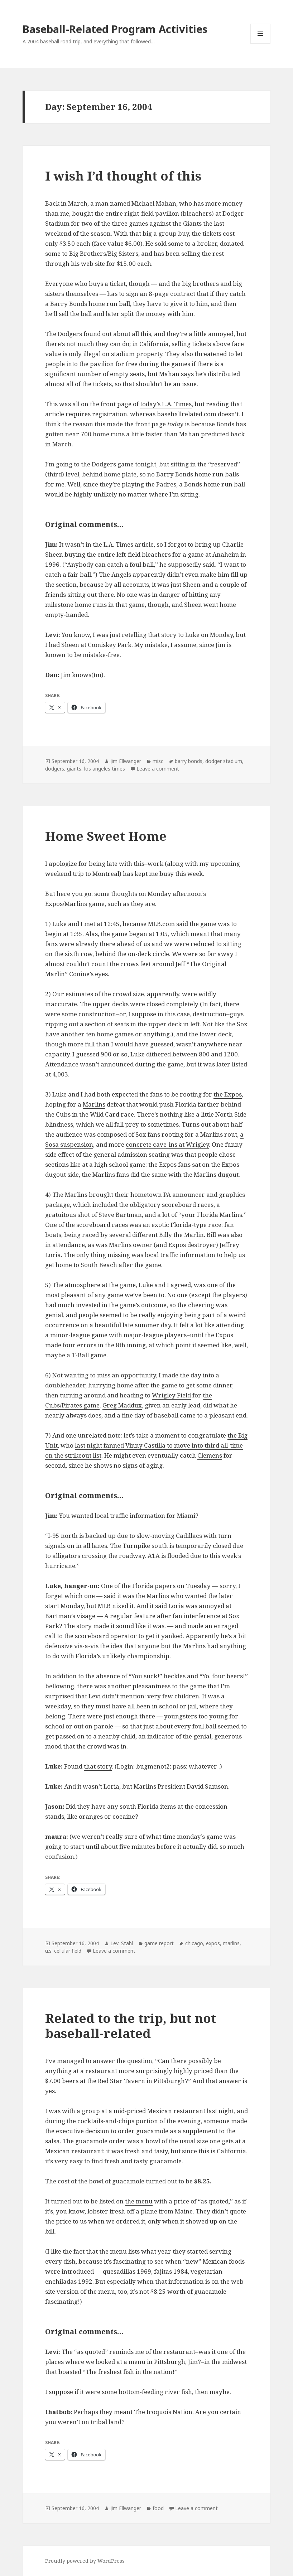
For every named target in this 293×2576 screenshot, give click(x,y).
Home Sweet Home (106, 836)
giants (74, 768)
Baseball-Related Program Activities (115, 29)
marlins (231, 1943)
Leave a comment (157, 768)
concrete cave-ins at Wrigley (167, 1144)
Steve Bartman (120, 1214)
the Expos (227, 1094)
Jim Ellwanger (125, 761)
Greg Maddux (122, 1405)
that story (98, 1766)
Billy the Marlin (181, 1235)
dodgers (54, 768)
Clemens (209, 1455)
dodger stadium (223, 761)
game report (159, 1943)
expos (213, 1943)
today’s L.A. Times (166, 404)
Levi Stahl (121, 1943)
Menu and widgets (260, 43)
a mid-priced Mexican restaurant (157, 2111)
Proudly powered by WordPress (85, 2560)
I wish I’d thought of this (123, 175)
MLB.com (161, 924)
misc (158, 761)
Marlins (94, 1104)
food (158, 2508)
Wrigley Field (171, 1395)
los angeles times (104, 768)
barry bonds (188, 761)
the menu (139, 2201)
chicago (194, 1943)
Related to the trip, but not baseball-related (130, 2026)
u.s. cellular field (63, 1950)
